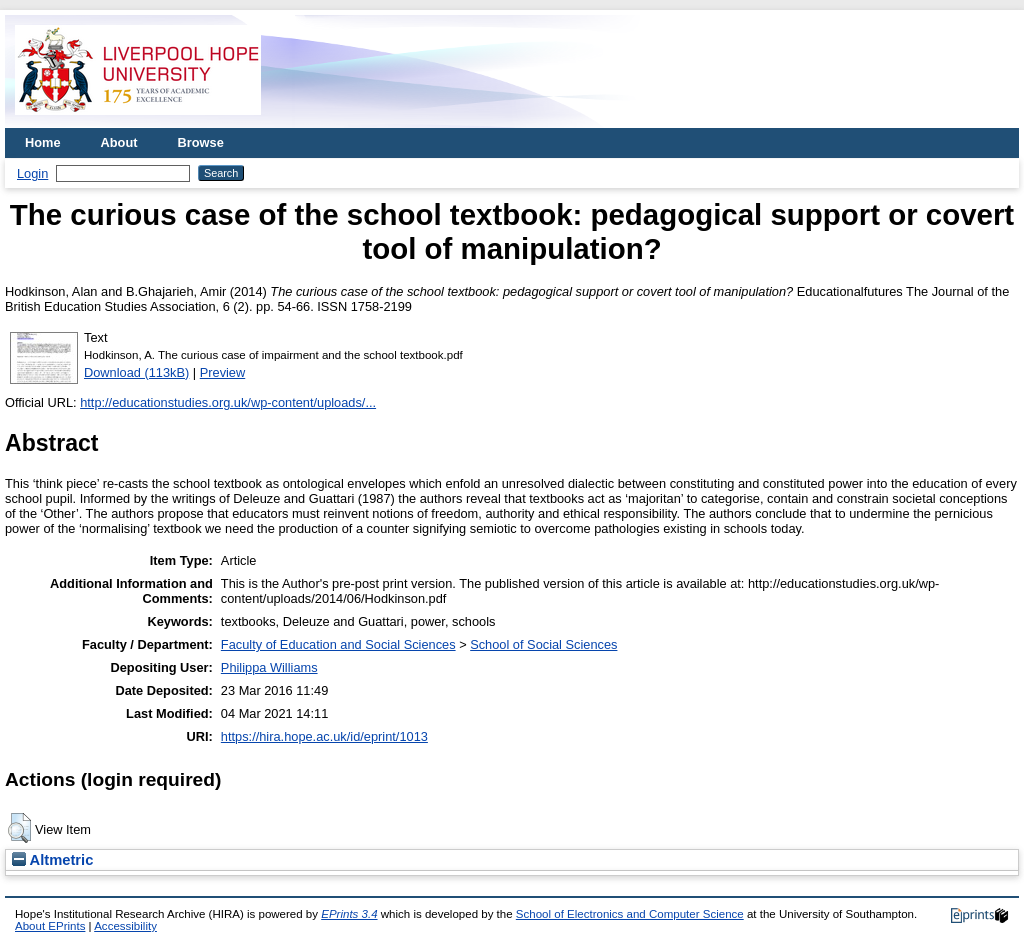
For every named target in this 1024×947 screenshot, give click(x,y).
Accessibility (125, 926)
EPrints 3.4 (349, 914)
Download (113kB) (136, 372)
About (119, 142)
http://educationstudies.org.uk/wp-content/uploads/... (228, 402)
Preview (223, 372)
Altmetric (52, 860)
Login (32, 173)
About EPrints (50, 926)
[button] (19, 828)
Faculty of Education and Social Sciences (338, 644)
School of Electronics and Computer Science (630, 914)
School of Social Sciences (543, 644)
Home (43, 142)
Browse (201, 142)
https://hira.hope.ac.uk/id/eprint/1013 (324, 736)
